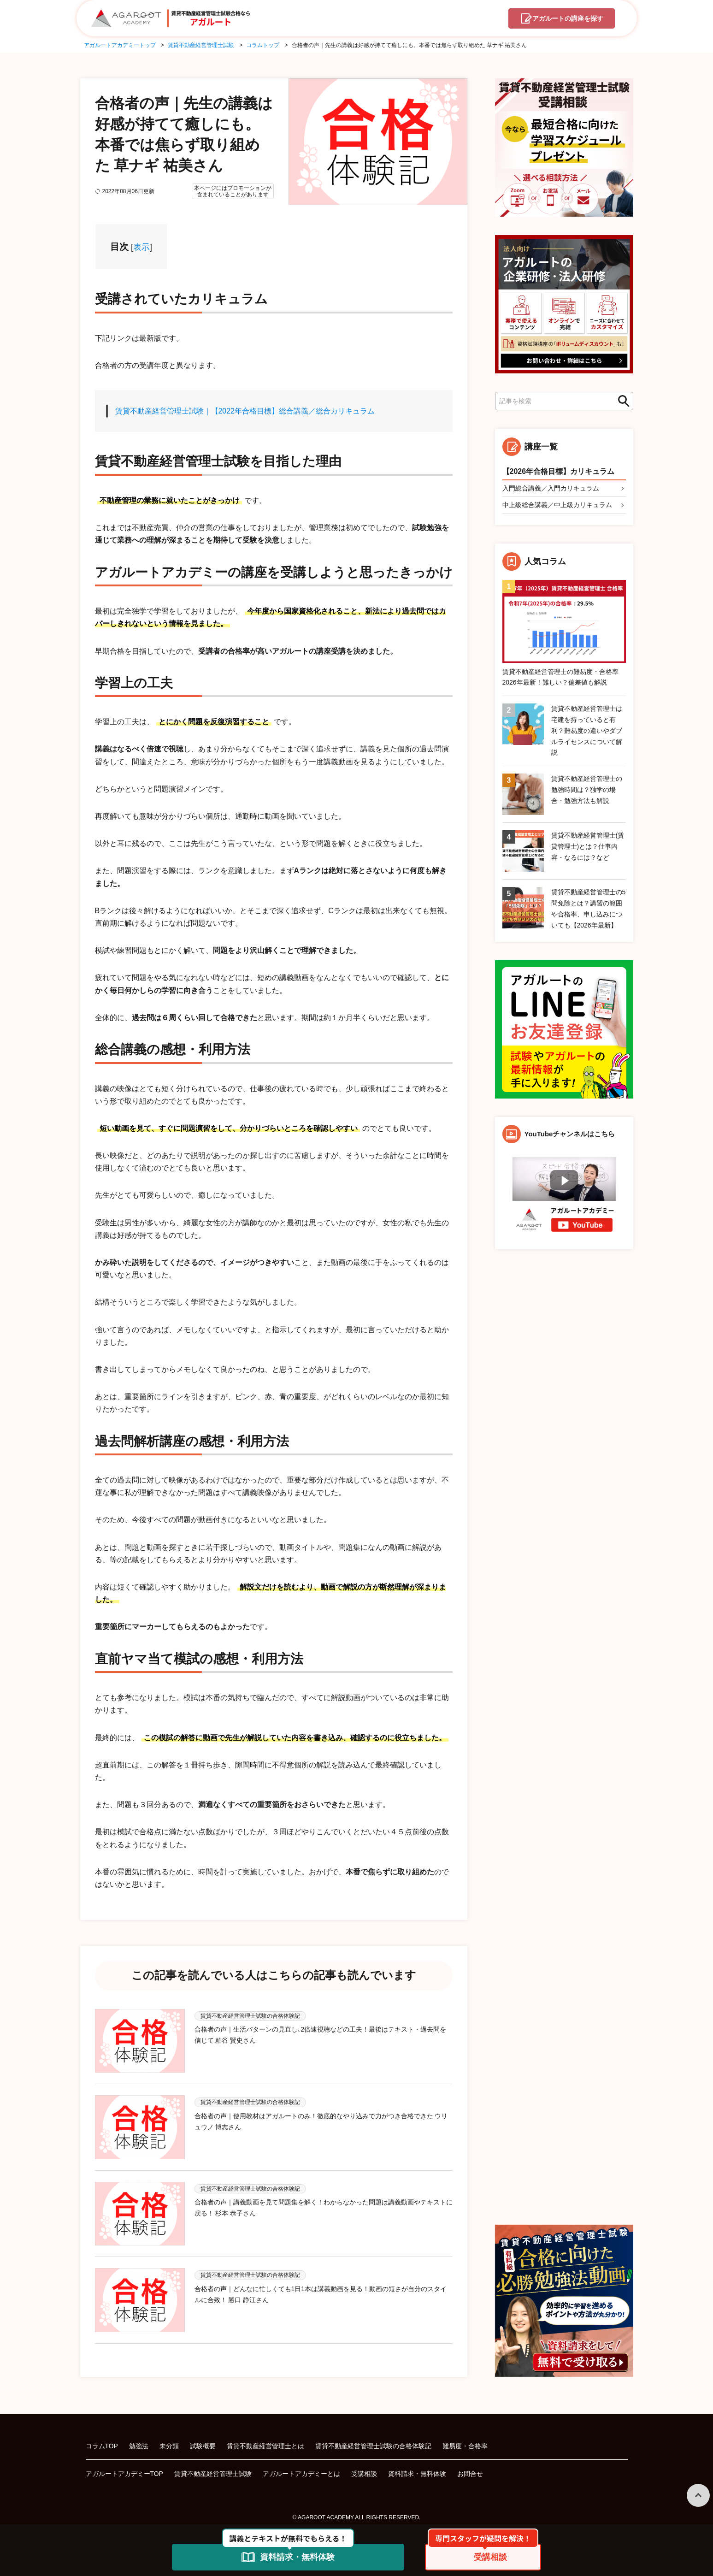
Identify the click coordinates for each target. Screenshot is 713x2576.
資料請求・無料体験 (417, 2469)
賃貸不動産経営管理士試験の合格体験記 (373, 2441)
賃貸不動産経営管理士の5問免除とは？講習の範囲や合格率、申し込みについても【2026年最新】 (588, 909)
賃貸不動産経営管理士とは (265, 2441)
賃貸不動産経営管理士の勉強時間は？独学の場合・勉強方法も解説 (586, 790)
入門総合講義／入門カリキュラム (550, 488)
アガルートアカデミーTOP (125, 2469)
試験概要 (203, 2441)
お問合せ (470, 2469)
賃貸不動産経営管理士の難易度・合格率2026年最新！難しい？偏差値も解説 (560, 677)
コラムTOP (102, 2441)
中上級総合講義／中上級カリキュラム (557, 505)
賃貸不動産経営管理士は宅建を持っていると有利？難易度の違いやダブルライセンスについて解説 (586, 730)
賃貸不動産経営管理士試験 (213, 2469)
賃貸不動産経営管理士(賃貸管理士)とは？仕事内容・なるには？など (588, 847)
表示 (141, 247)
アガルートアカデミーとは (301, 2469)
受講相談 (364, 2469)
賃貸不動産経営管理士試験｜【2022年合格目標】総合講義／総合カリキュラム (245, 411)
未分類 (169, 2441)
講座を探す (567, 18)
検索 (621, 401)
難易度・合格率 (465, 2441)
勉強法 (138, 2441)
